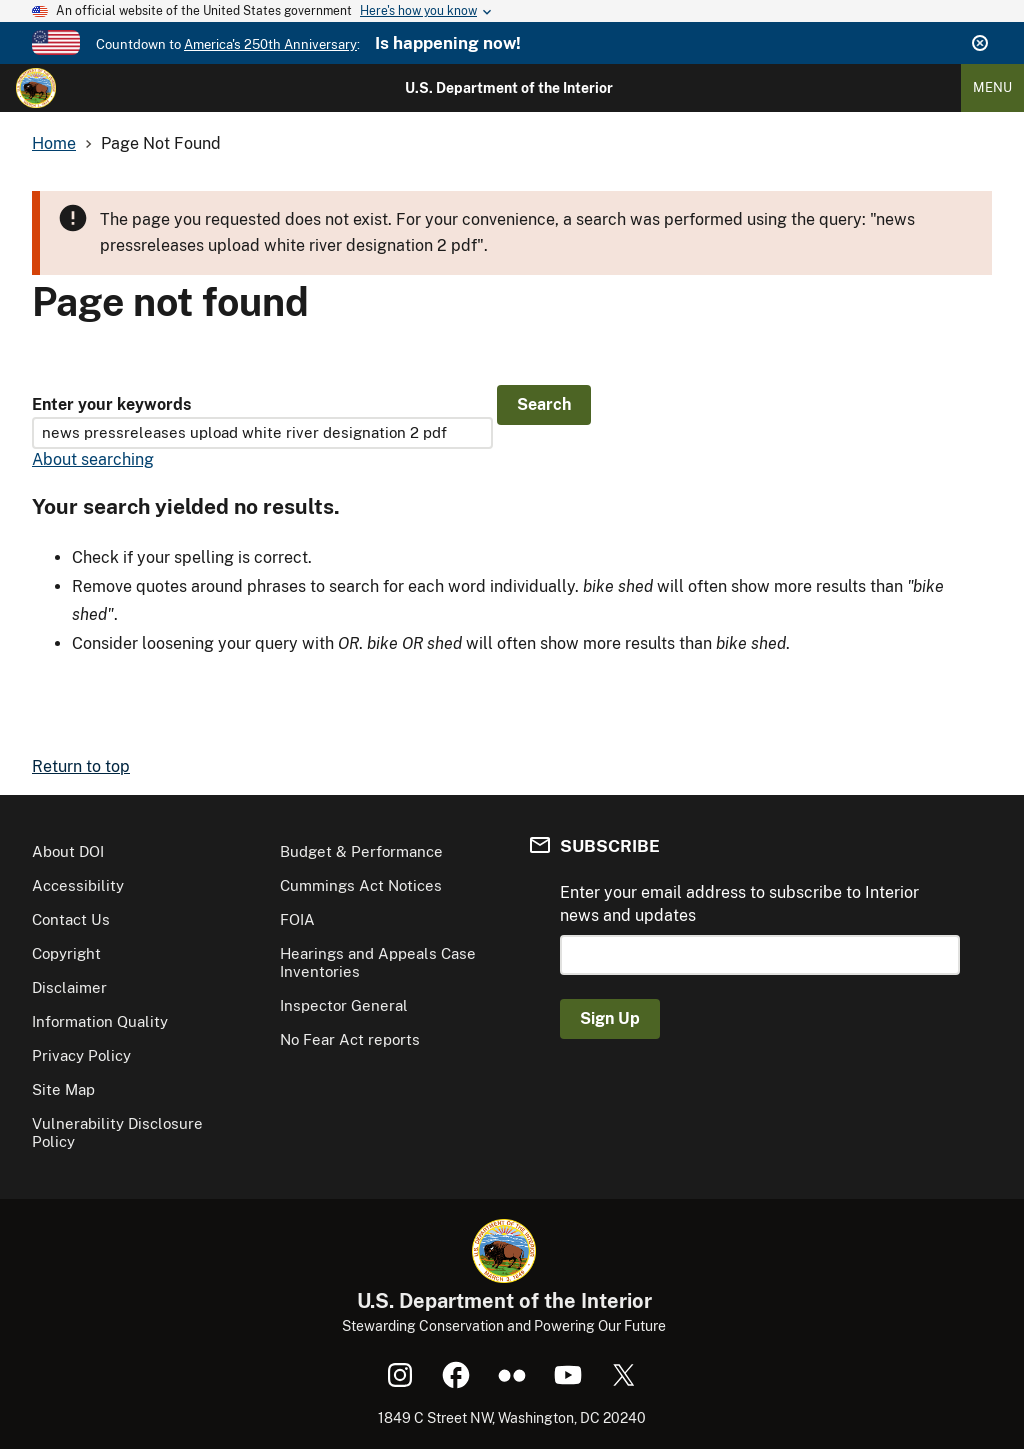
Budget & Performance (361, 851)
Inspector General (344, 1005)
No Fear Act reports (350, 1039)
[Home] (36, 88)
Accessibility (78, 885)
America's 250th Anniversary (270, 44)
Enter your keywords (111, 404)
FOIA (297, 919)
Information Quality (100, 1021)
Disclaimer (69, 987)
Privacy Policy (81, 1055)
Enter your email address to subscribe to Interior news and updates (739, 903)
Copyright (66, 953)
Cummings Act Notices (361, 885)
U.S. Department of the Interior (509, 88)
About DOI (68, 851)
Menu (992, 87)
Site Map (63, 1089)
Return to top (81, 766)
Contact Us (71, 919)
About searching (93, 459)
